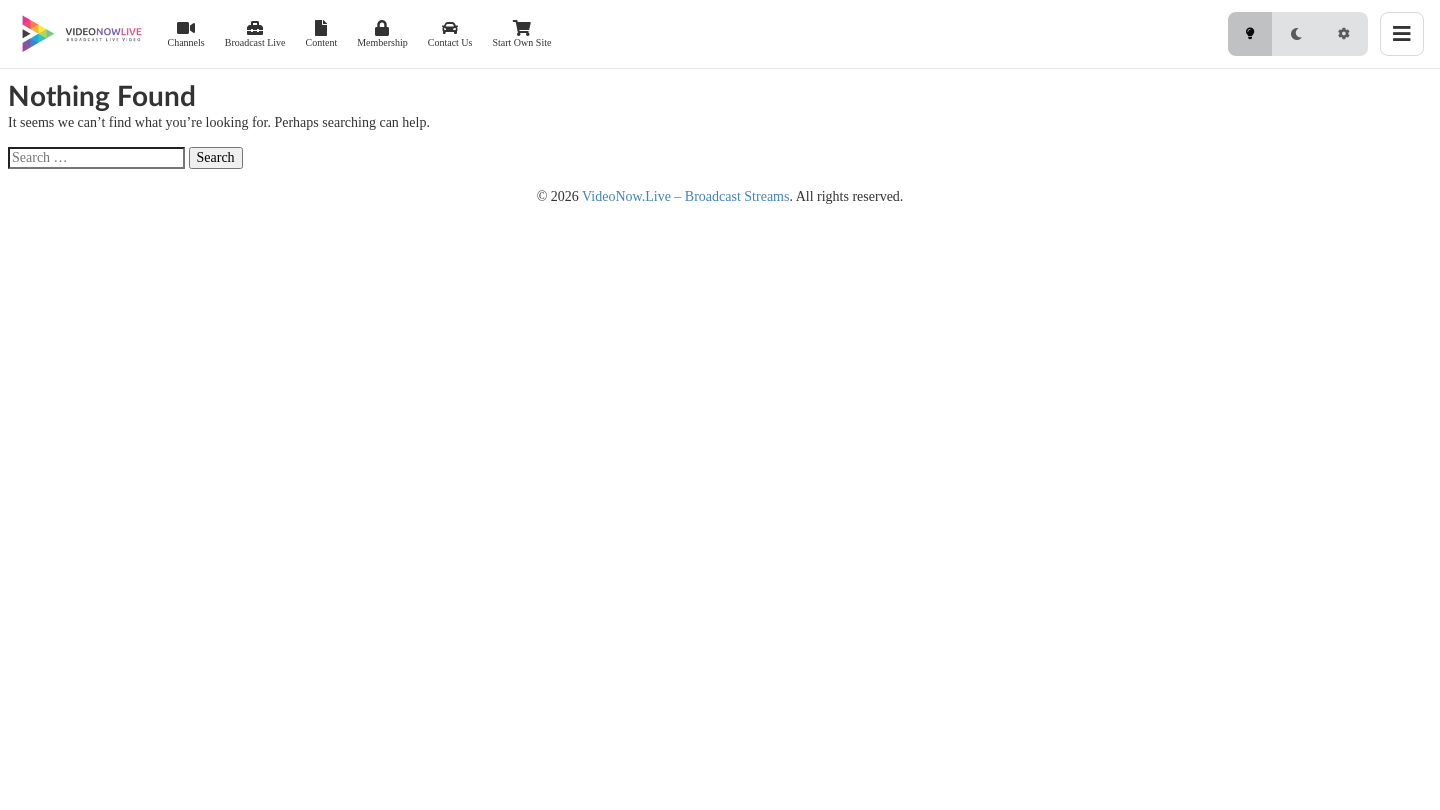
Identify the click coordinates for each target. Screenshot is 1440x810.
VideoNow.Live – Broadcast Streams (685, 196)
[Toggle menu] (1402, 34)
